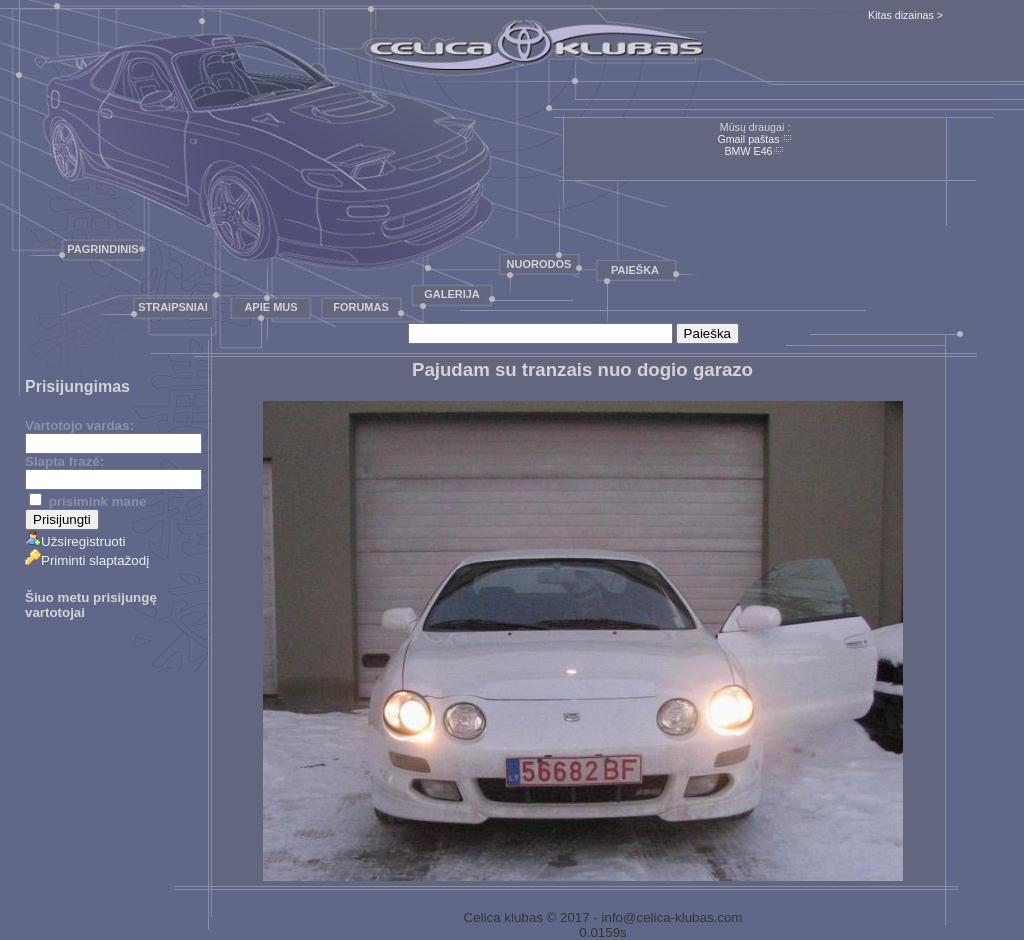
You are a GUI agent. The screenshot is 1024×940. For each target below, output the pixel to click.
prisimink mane (87, 501)
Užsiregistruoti (75, 541)
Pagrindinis (102, 249)
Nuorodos (539, 264)
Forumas (361, 307)
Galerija (452, 294)
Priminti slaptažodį (87, 560)
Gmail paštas (748, 139)
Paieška (635, 270)
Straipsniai (173, 307)
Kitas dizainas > (905, 15)
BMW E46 (749, 151)
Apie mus (270, 307)
